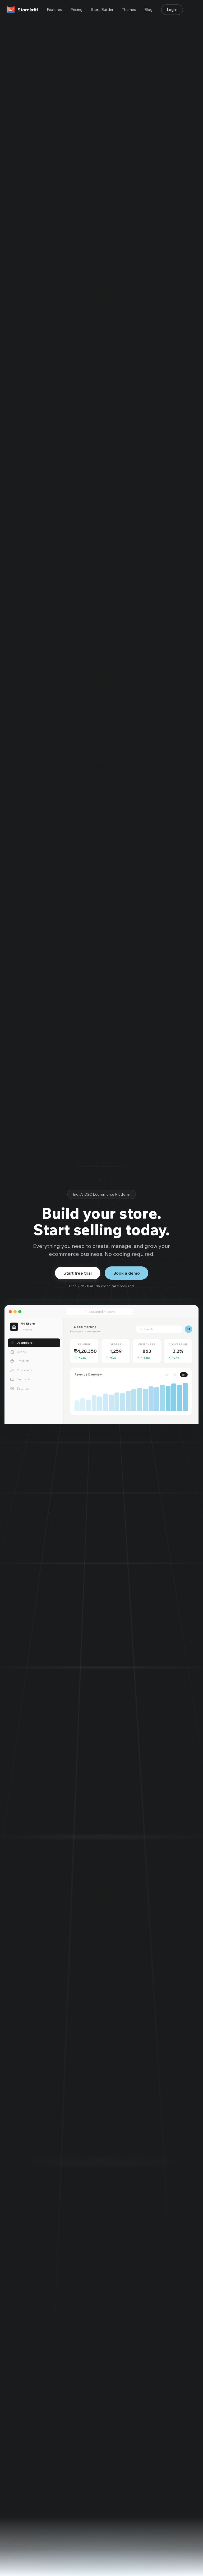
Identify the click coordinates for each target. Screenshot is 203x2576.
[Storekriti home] (22, 9)
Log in (172, 9)
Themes (129, 9)
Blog (148, 9)
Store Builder (102, 9)
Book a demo (126, 1273)
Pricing (76, 9)
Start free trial (77, 1273)
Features (54, 9)
